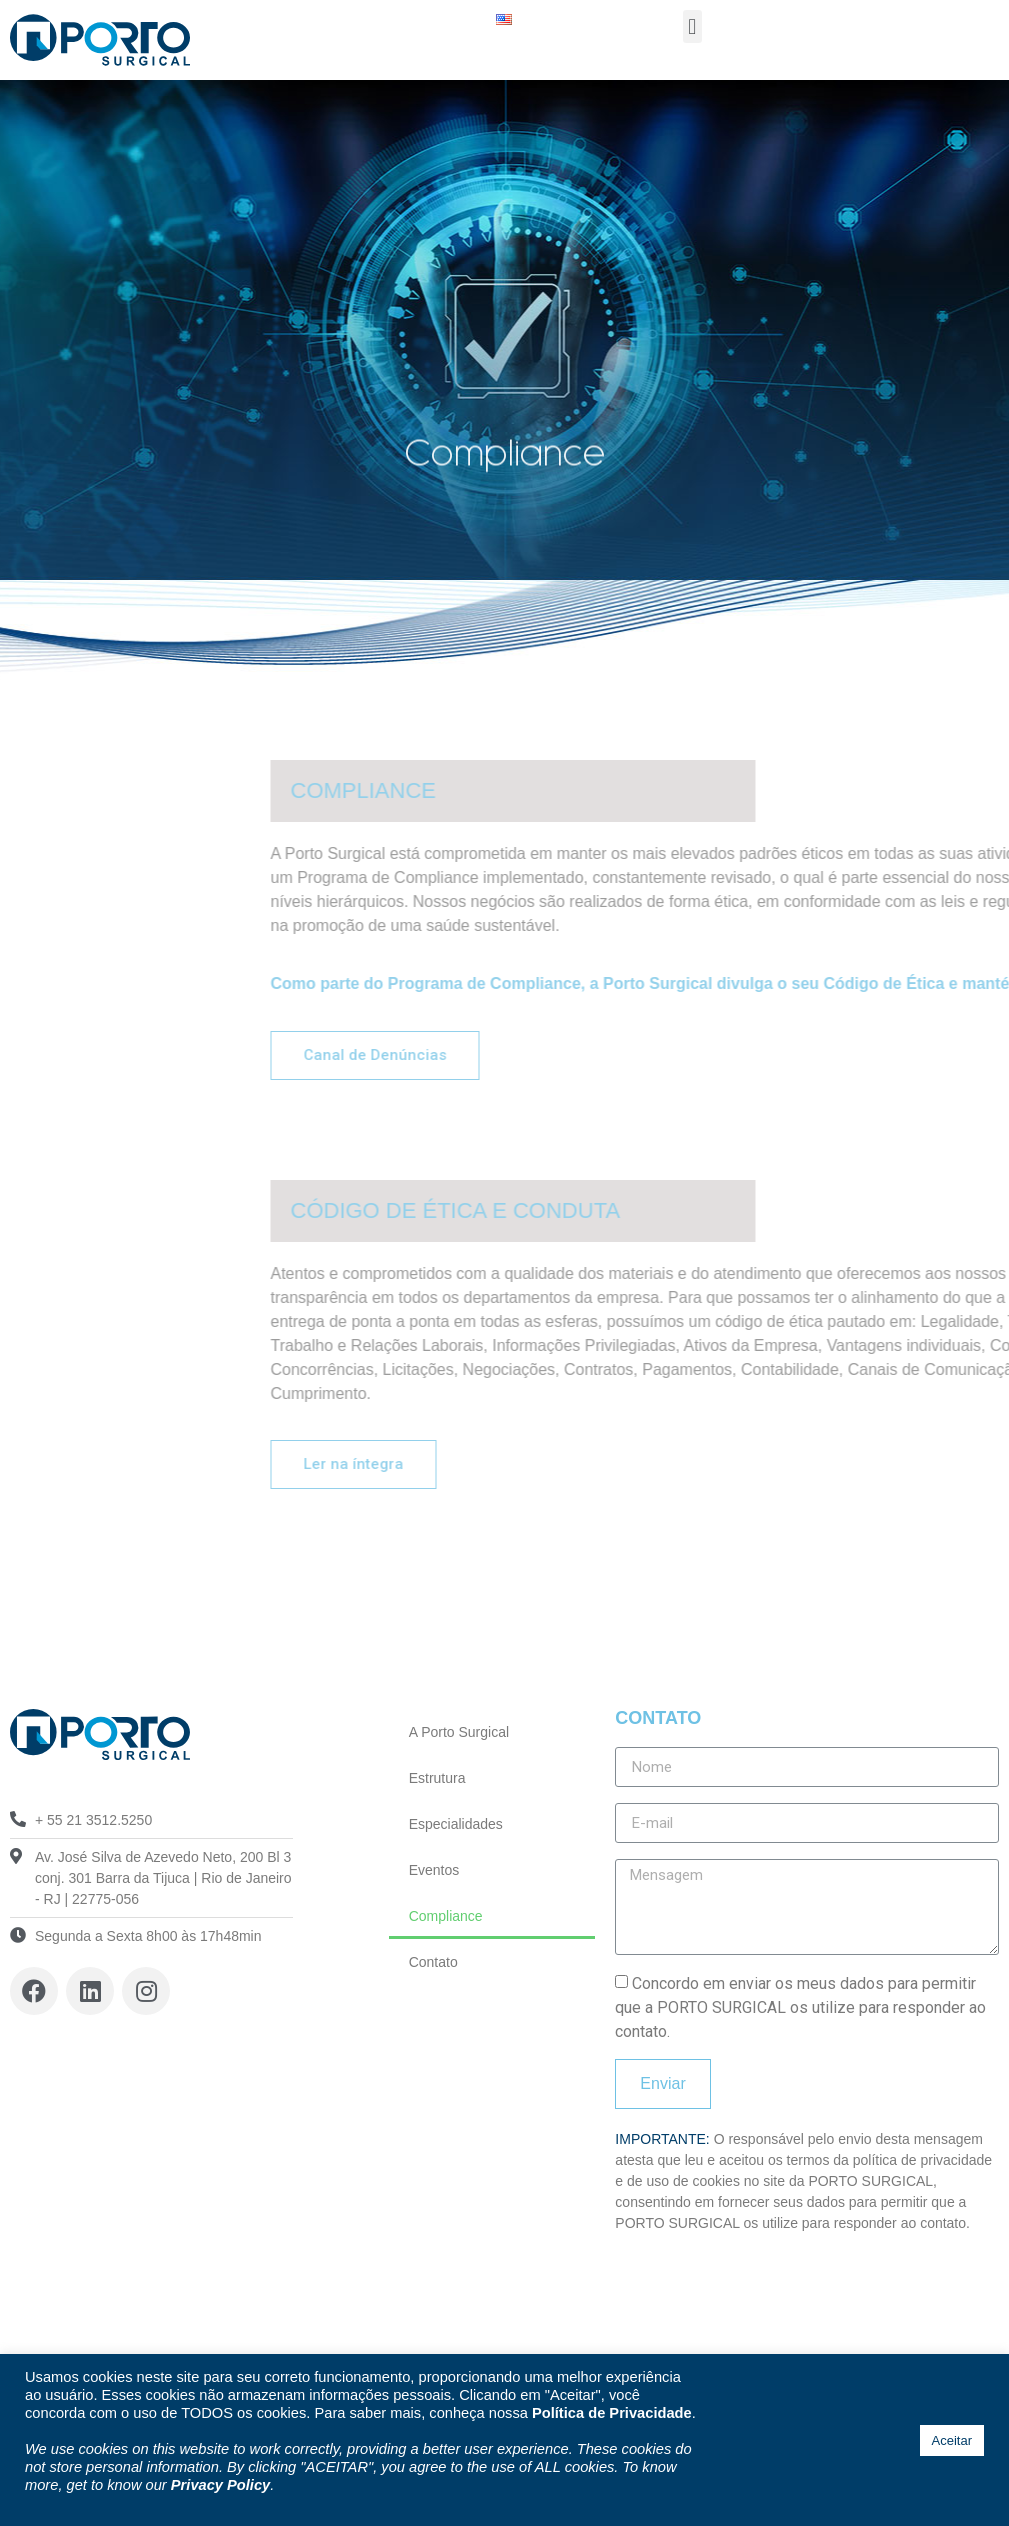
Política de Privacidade (612, 2413)
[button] (692, 26)
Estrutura (437, 1778)
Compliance (446, 1916)
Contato (433, 1962)
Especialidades (456, 1824)
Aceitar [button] (952, 2440)
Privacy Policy (220, 2485)
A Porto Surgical (459, 1732)
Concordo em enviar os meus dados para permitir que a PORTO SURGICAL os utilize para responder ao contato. (800, 2007)
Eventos (434, 1870)
